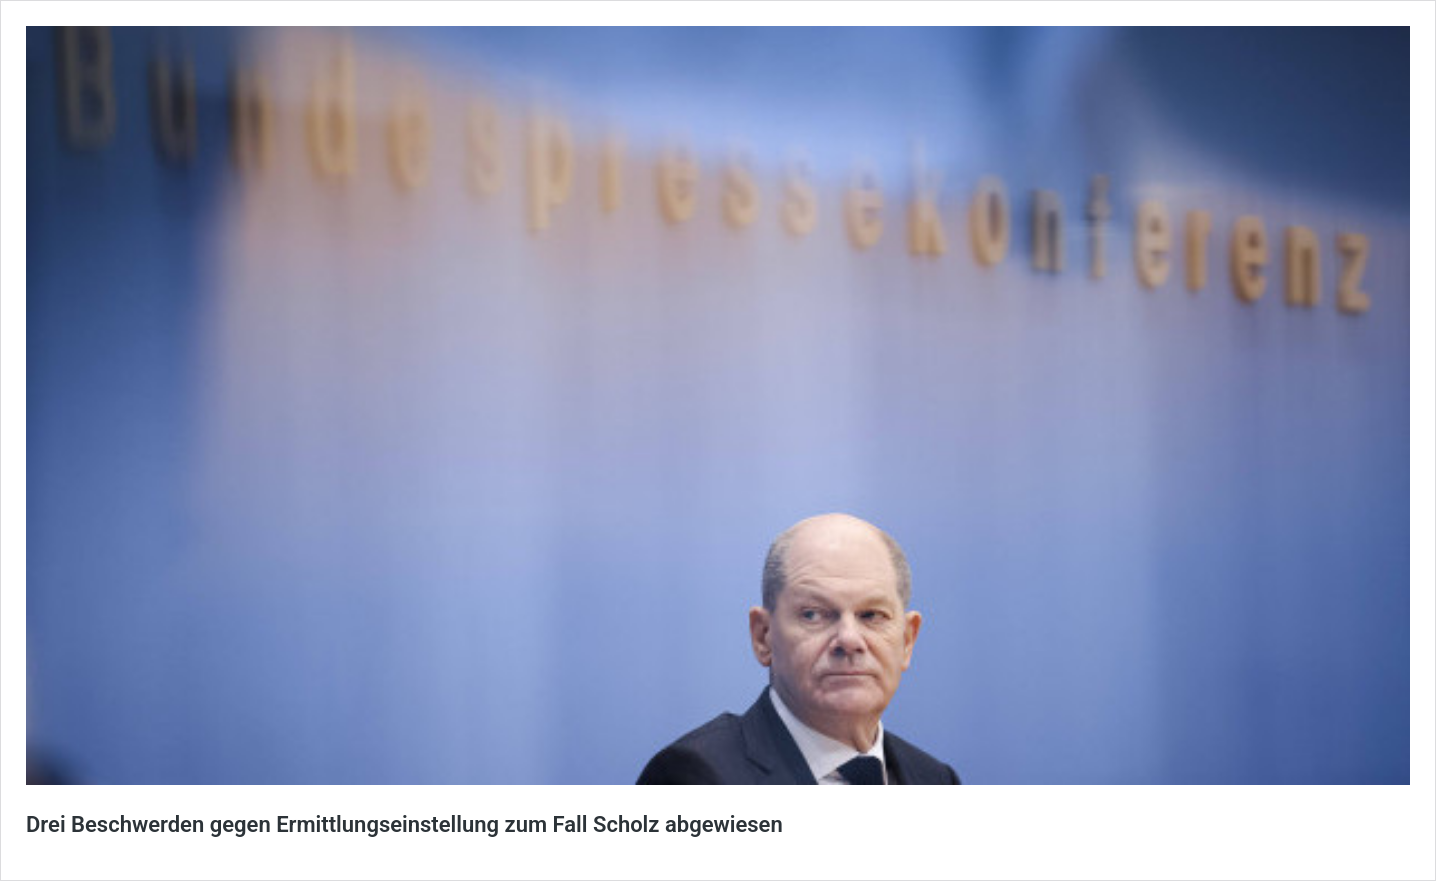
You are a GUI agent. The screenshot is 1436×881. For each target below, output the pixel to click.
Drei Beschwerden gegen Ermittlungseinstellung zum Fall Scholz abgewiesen (404, 824)
